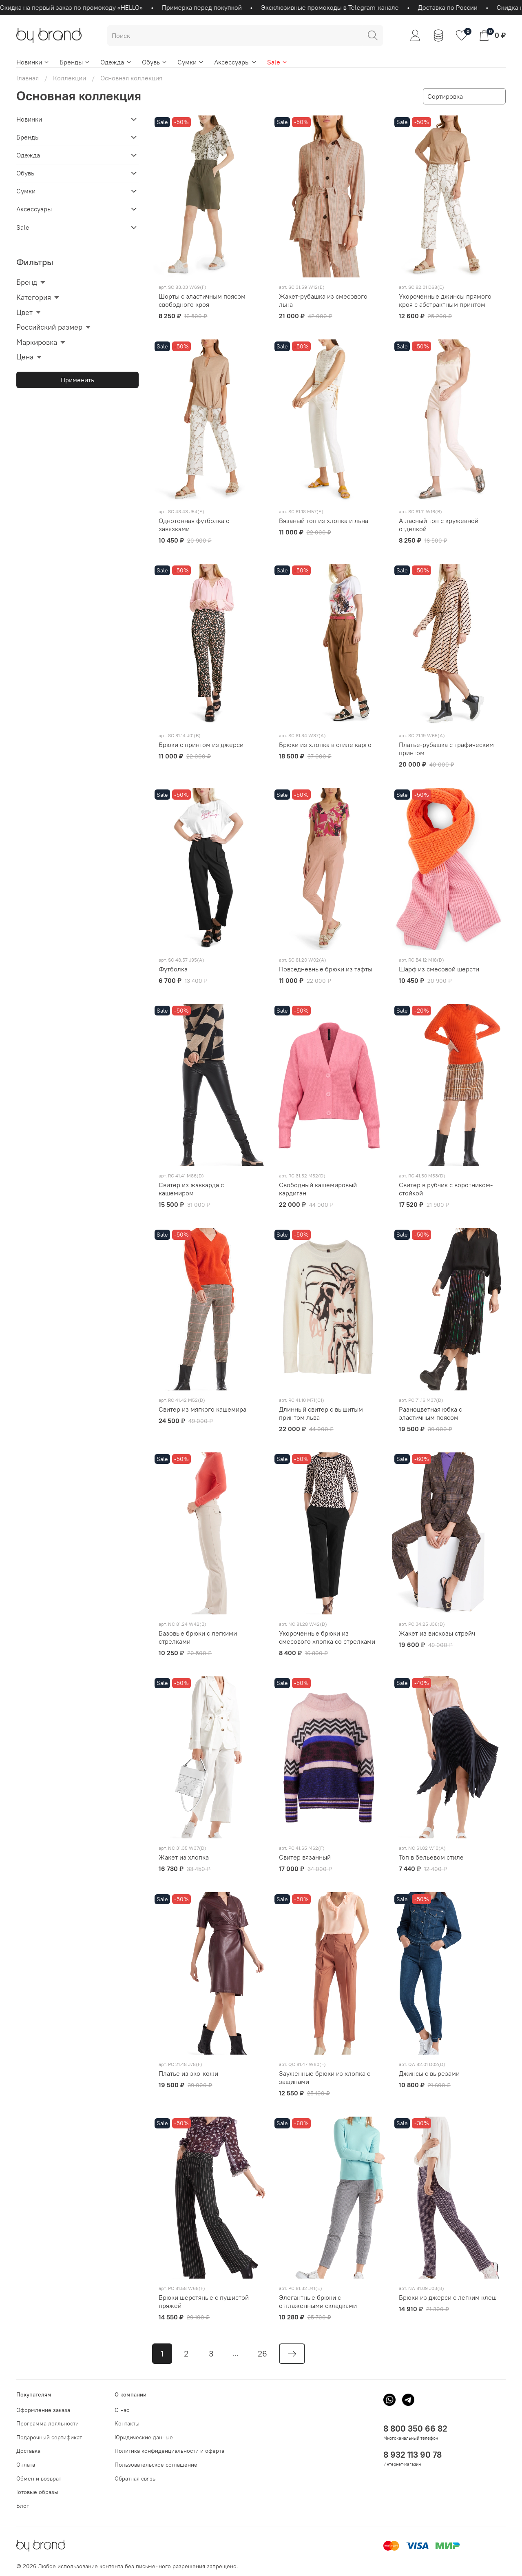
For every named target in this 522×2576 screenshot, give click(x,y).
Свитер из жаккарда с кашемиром (191, 1189)
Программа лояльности (47, 2423)
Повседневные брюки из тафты (325, 969)
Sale (277, 62)
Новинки (33, 62)
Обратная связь (135, 2478)
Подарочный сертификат (49, 2437)
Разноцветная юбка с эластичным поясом (430, 1413)
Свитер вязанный (305, 1857)
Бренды (75, 62)
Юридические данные (144, 2437)
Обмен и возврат (38, 2478)
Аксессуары (235, 62)
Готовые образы (37, 2492)
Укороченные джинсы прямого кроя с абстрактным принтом (445, 300)
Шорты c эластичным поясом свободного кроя (202, 300)
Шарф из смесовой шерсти (439, 969)
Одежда (116, 62)
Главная (27, 78)
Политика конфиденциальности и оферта (169, 2450)
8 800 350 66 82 (415, 2428)
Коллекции (69, 78)
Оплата (25, 2464)
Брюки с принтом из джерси (201, 744)
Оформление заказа (43, 2410)
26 (262, 2353)
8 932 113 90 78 (412, 2454)
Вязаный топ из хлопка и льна (323, 521)
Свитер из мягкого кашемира (202, 1409)
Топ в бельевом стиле (431, 1857)
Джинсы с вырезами (429, 2073)
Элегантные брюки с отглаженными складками (318, 2301)
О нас (122, 2410)
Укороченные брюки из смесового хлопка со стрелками (327, 1637)
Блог (22, 2505)
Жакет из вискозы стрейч (437, 1633)
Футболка (173, 969)
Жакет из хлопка (184, 1857)
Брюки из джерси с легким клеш (448, 2297)
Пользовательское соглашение (156, 2464)
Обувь (155, 62)
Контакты (127, 2423)
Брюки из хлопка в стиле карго (325, 744)
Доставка (28, 2450)
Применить (77, 380)
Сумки (190, 62)
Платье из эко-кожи (188, 2073)
